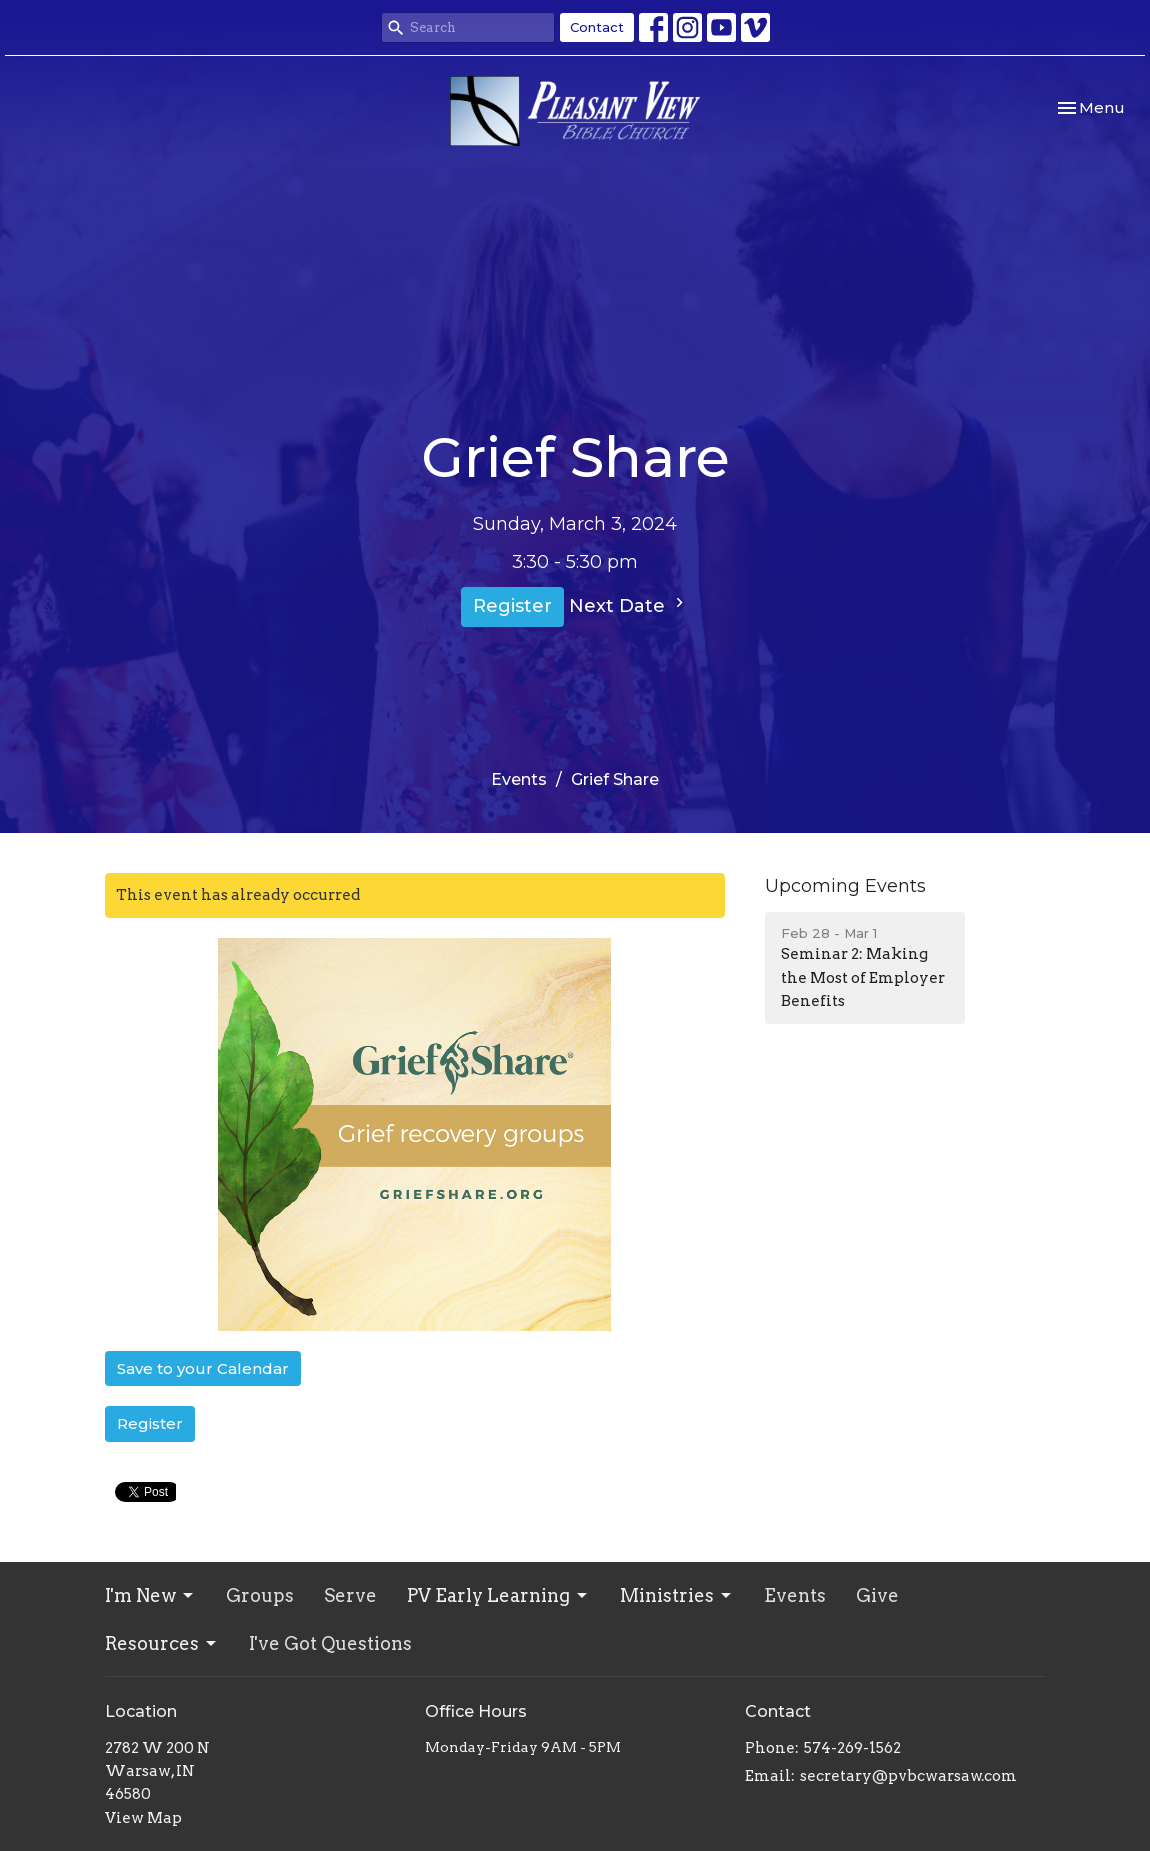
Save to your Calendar (203, 1368)
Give (877, 1595)
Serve (350, 1595)
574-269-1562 (852, 1748)
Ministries (677, 1595)
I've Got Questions (330, 1643)
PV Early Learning (498, 1595)
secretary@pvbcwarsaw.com (908, 1776)
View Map (143, 1818)
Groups (260, 1595)
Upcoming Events (845, 886)
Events (519, 779)
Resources (162, 1643)
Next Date (629, 605)
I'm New (150, 1595)
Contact (597, 27)
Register (512, 606)
